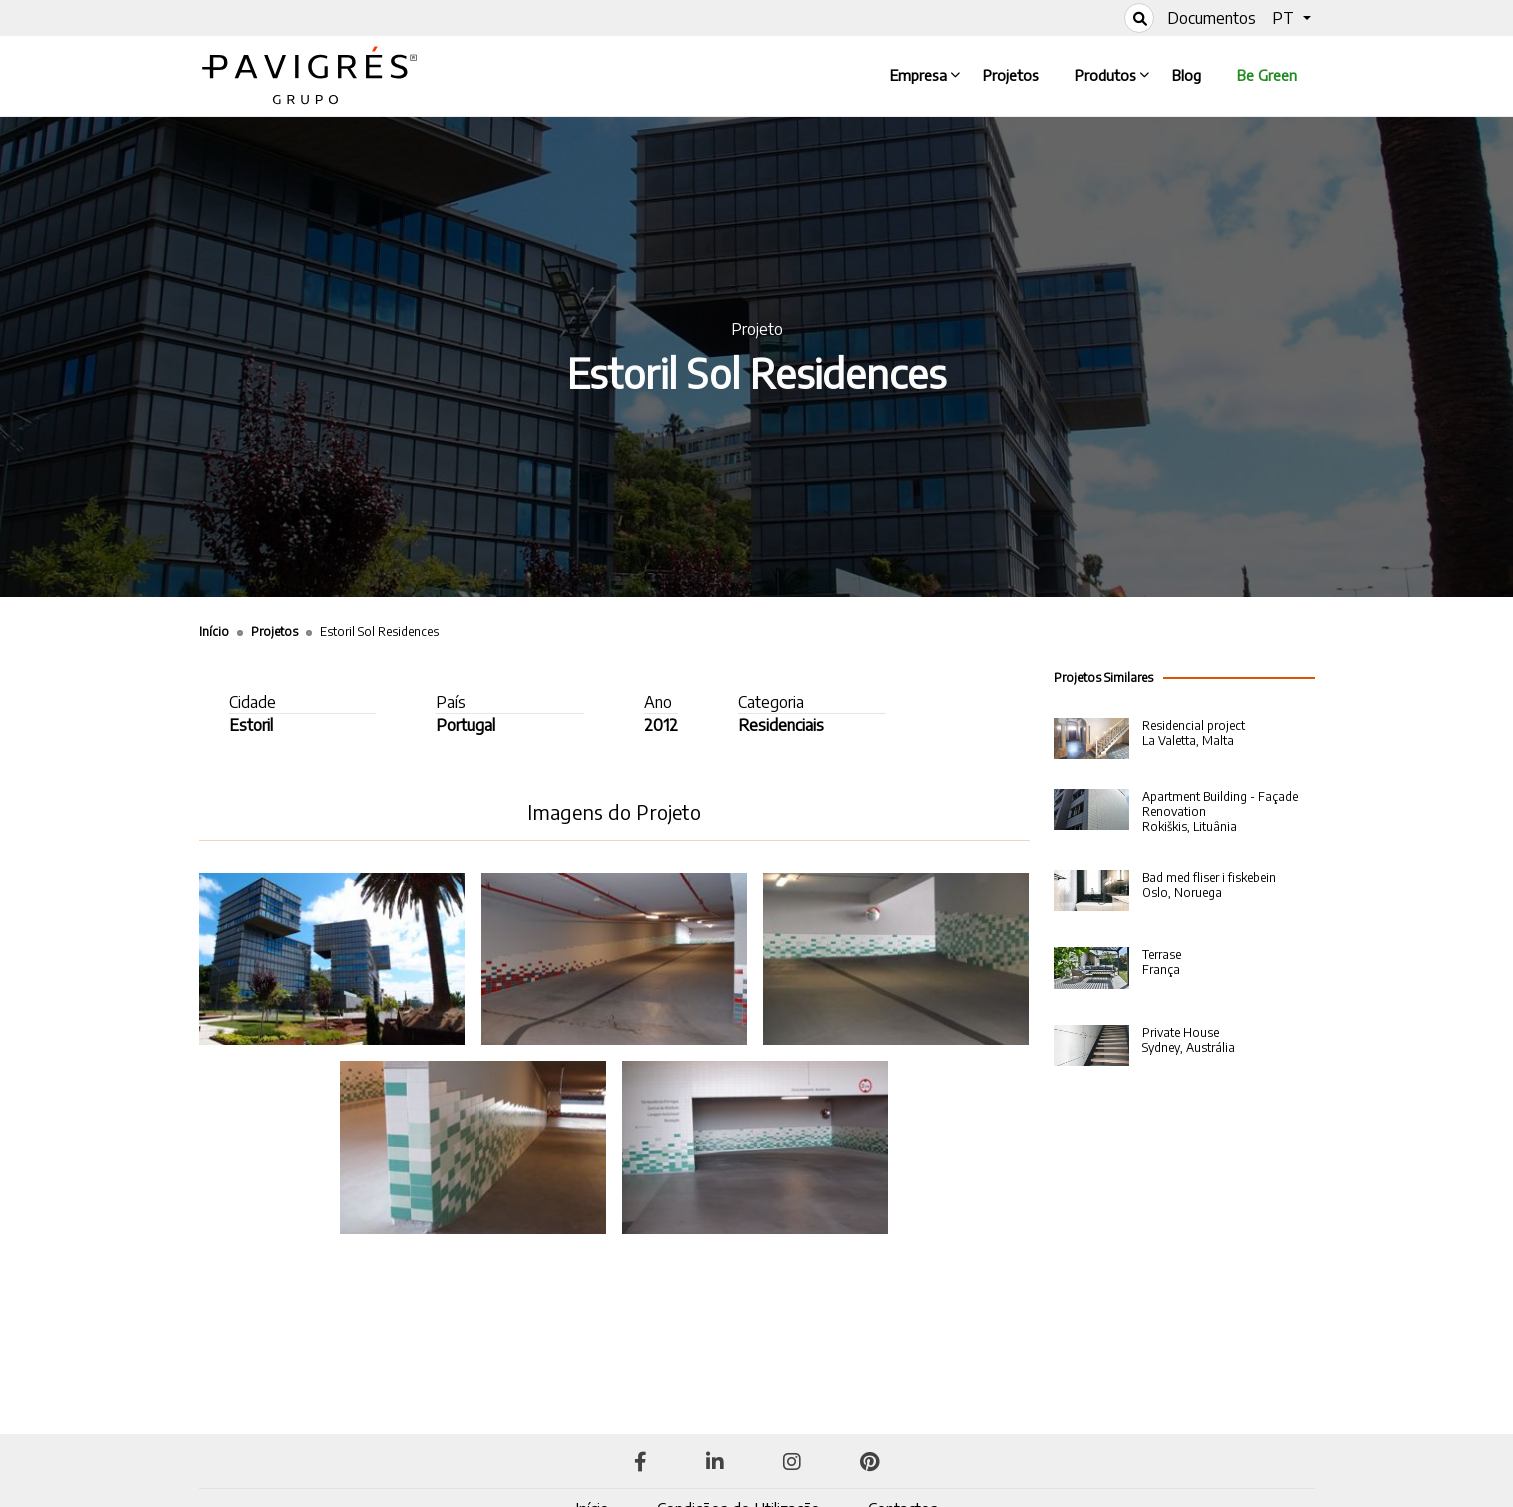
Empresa (922, 73)
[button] (1291, 18)
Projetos (1015, 73)
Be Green (1267, 75)
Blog (1190, 73)
